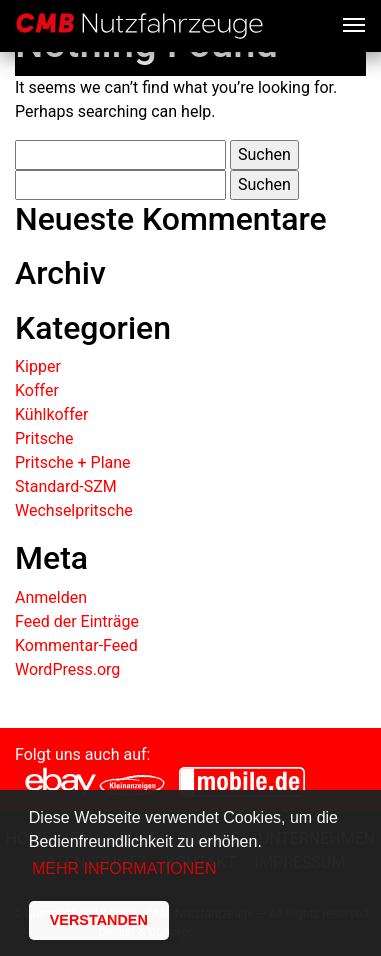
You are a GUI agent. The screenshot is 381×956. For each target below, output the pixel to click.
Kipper (38, 366)
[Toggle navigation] (354, 23)
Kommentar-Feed (76, 645)
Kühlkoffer (51, 414)
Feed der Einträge (77, 621)
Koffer (37, 390)
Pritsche (44, 438)
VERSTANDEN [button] (99, 920)
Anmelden (51, 597)
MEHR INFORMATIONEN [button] (124, 868)
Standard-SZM (66, 486)
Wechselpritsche (74, 510)
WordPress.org (67, 669)
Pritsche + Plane (73, 462)
